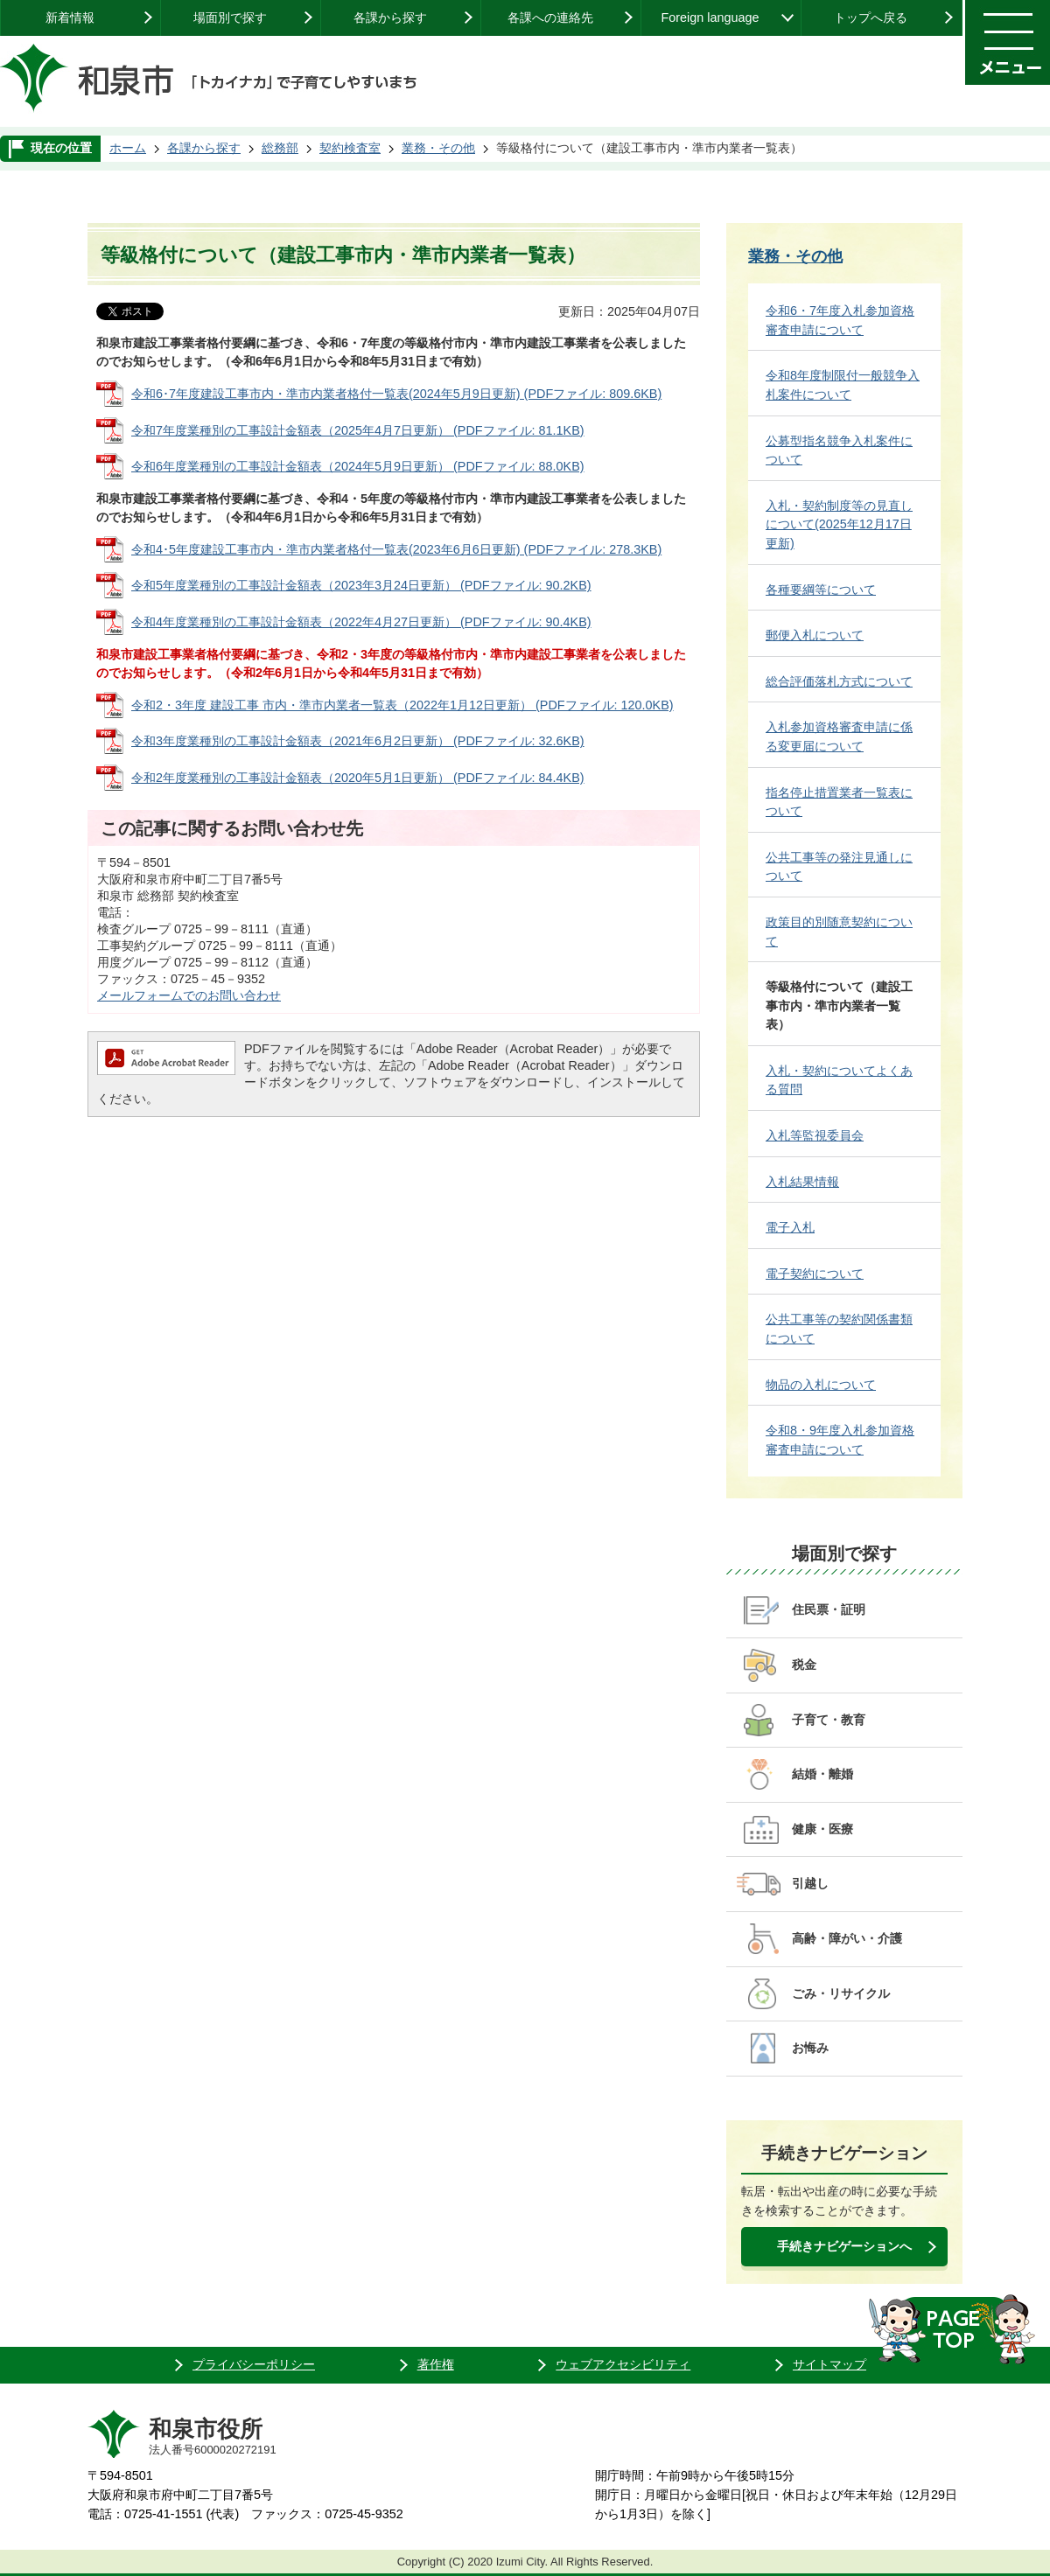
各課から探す (390, 17)
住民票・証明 (828, 1609)
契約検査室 (350, 148)
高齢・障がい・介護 (847, 1938)
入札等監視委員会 (815, 1135)
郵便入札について (815, 635)
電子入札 (790, 1227)
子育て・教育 (828, 1720)
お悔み (810, 2048)
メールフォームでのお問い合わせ (189, 995)
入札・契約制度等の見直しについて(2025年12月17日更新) (839, 524)
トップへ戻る (870, 17)
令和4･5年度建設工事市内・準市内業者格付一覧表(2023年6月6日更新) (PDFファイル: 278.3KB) (396, 549)
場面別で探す (230, 17)
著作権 (435, 2364)
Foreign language (710, 17)
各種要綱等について (821, 590)
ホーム (127, 148)
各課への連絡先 (550, 17)
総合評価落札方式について (839, 681)
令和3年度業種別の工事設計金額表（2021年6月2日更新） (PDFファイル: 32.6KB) (357, 741)
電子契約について (815, 1274)
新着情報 (70, 17)
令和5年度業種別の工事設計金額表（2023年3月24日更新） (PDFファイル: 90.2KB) (361, 585)
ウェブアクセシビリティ (623, 2364)
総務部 (280, 148)
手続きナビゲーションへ (844, 2246)
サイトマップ (829, 2364)
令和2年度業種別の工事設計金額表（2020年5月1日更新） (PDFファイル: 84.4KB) (357, 778)
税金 (804, 1665)
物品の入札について (821, 1385)
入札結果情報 (802, 1182)
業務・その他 (438, 148)
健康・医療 (822, 1829)
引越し (810, 1883)
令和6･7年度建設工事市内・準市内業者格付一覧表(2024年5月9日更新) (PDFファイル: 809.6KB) (396, 394)
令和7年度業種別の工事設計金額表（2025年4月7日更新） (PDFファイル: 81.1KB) (357, 430)
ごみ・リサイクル (841, 1993)
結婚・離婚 (822, 1774)
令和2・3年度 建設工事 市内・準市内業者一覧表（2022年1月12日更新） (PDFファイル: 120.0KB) (402, 705)
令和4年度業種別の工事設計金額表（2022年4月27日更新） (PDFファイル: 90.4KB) (361, 622)
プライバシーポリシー (253, 2364)
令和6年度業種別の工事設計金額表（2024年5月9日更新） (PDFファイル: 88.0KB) (357, 466)
